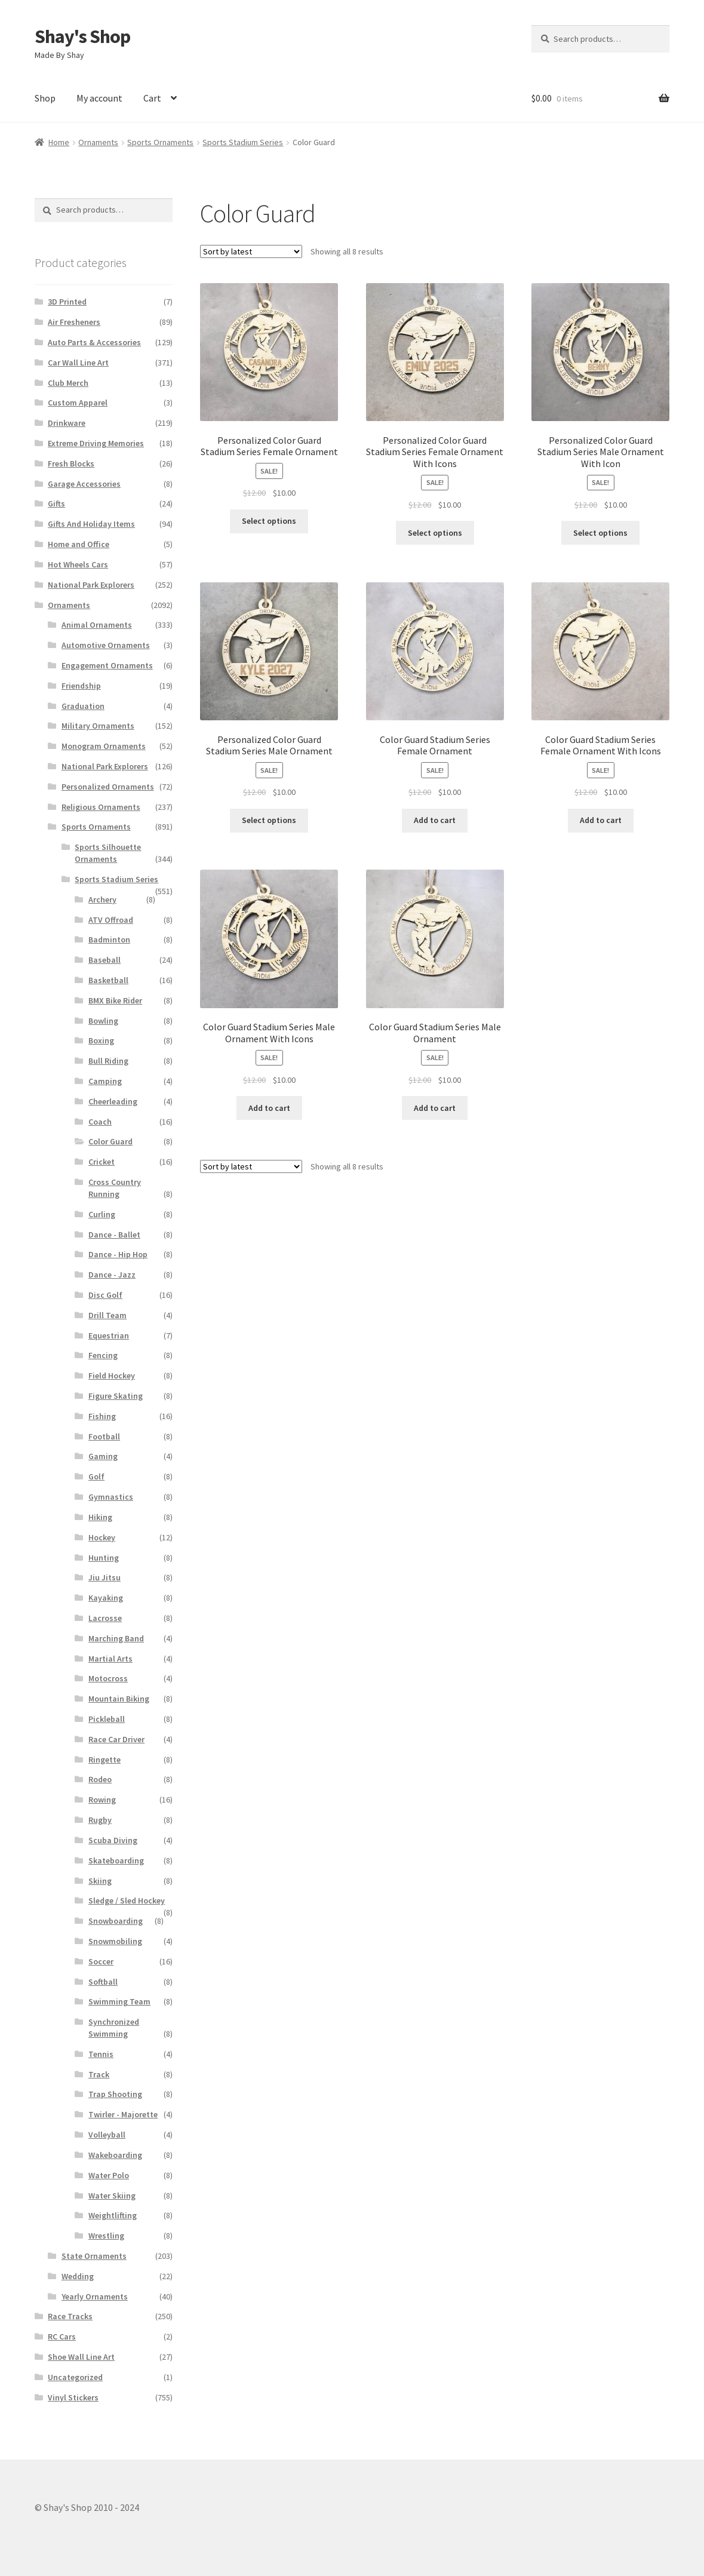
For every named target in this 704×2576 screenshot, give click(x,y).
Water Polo (108, 2175)
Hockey (101, 1537)
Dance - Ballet (114, 1234)
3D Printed (67, 301)
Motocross (108, 1678)
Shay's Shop (82, 36)
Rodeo (100, 1779)
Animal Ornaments (97, 624)
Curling (101, 1214)
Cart (152, 98)
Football (104, 1436)
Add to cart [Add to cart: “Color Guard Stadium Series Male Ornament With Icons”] (269, 1108)
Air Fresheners (74, 322)
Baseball (104, 959)
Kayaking (105, 1597)
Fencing (103, 1355)
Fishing (102, 1416)
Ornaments (98, 142)
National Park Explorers (91, 584)
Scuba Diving (112, 1840)
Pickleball (106, 1719)
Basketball (108, 980)
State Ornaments (94, 2255)
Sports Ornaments (160, 142)
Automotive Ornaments (106, 645)
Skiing (100, 1880)
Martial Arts (110, 1658)
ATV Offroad (110, 919)
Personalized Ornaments (108, 786)
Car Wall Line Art (78, 362)
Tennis (100, 2054)
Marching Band (116, 1638)
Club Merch (68, 382)
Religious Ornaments (101, 807)
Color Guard (110, 1141)
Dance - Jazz (112, 1274)
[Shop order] (251, 251)
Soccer (100, 1961)
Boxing (101, 1040)
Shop (45, 98)
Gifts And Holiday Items (91, 523)
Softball (103, 1981)
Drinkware (66, 422)
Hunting (103, 1557)
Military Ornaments (98, 725)
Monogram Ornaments (104, 746)
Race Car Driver (116, 1739)
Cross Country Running (114, 1188)
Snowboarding (115, 1920)
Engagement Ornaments (107, 665)
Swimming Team (119, 2001)
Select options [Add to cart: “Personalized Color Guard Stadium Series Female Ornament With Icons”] (435, 532)
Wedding (78, 2276)
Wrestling (106, 2235)
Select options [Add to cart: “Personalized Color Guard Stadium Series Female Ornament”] (269, 520)
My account (99, 98)
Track (98, 2074)
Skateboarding (116, 1860)
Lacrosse (105, 1618)
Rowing (102, 1799)
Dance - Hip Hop (117, 1254)
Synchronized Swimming (113, 2027)
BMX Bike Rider (115, 1000)
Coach (100, 1121)
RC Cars (62, 2336)
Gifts (56, 503)
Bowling (103, 1020)
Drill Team (107, 1315)
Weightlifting (112, 2215)
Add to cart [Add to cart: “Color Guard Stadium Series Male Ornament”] (435, 1108)
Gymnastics (110, 1496)
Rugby (100, 1819)
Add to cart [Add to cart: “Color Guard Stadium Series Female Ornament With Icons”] (601, 820)
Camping (105, 1081)
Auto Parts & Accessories (94, 342)
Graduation (83, 706)
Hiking (100, 1517)
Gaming (103, 1456)
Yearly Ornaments (95, 2296)
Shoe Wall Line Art (81, 2356)
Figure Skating (115, 1395)
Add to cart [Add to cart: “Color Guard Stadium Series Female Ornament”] (435, 820)
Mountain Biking (118, 1698)
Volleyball (106, 2134)
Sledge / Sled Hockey (126, 1900)
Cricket (101, 1161)
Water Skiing (112, 2195)
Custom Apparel (77, 402)
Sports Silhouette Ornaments (108, 853)
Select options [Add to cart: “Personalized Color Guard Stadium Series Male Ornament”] (269, 820)
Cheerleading (112, 1101)
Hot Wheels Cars (78, 564)
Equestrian (108, 1335)
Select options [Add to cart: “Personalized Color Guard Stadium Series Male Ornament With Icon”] (600, 532)
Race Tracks (70, 2316)
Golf (96, 1476)
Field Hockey (111, 1375)
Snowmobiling (115, 1941)
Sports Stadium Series (242, 142)
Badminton (109, 939)
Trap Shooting (115, 2094)
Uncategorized (75, 2377)
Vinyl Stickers (73, 2397)
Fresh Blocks (71, 463)
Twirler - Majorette (123, 2114)
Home (58, 142)
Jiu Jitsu (104, 1577)
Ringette (104, 1759)
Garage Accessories (84, 483)
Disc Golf (105, 1294)
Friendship (81, 685)
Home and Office (78, 544)
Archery (102, 899)
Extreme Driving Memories (96, 443)
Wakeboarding (115, 2155)
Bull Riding (108, 1060)
